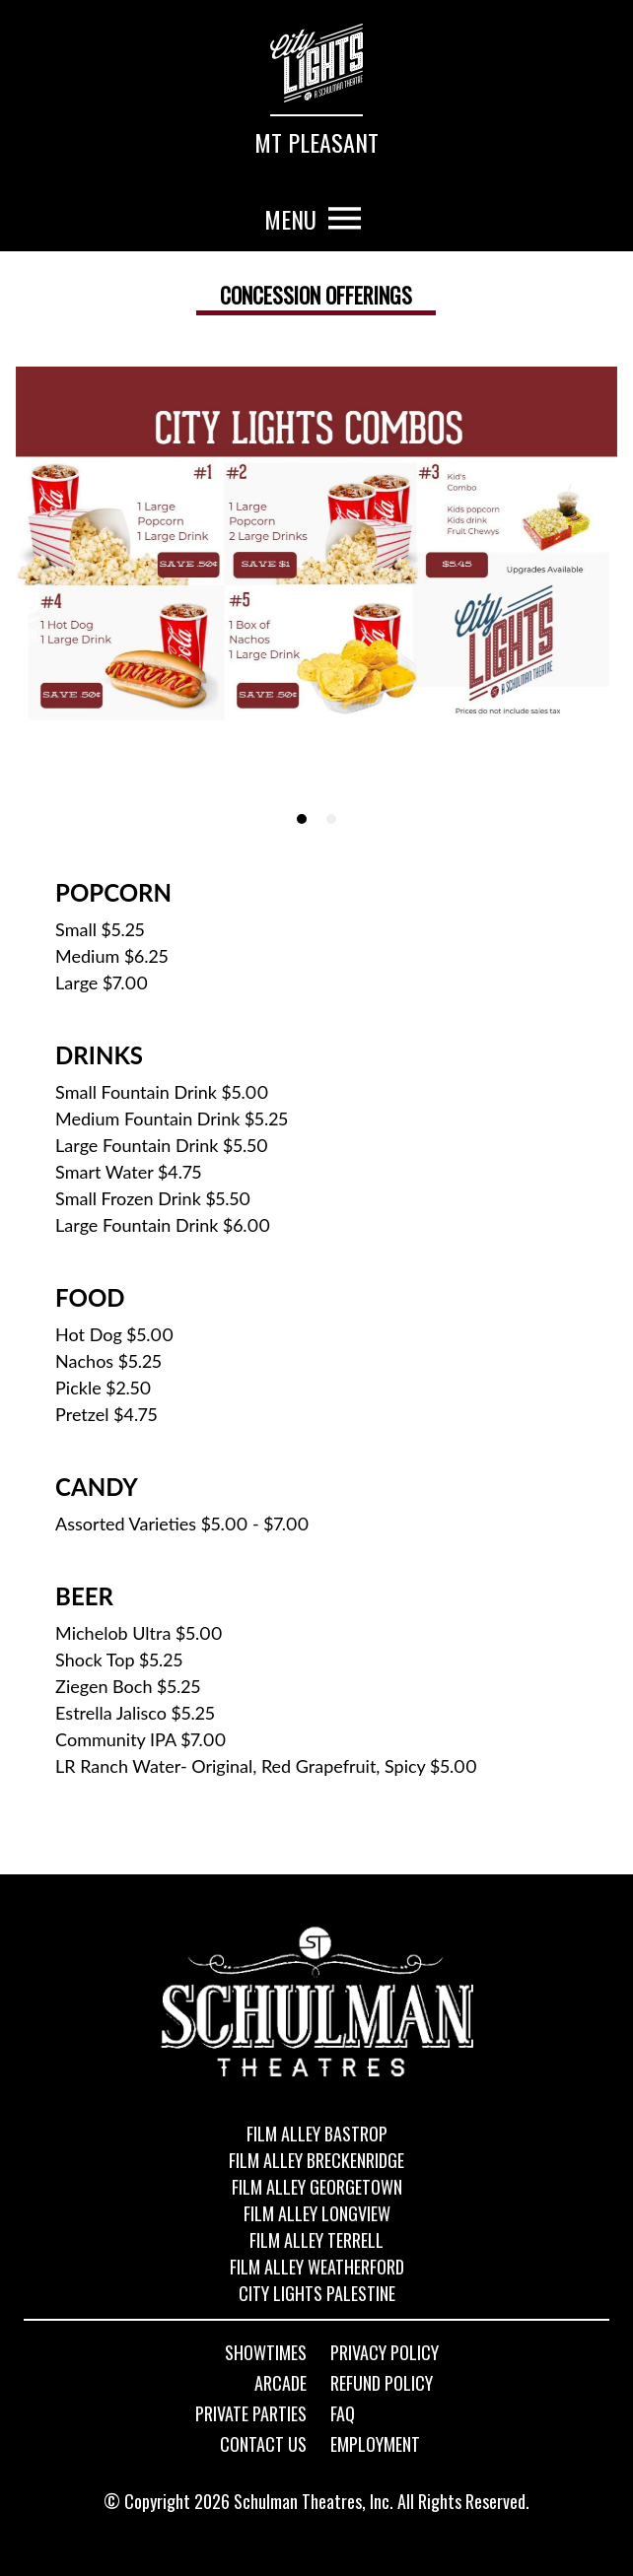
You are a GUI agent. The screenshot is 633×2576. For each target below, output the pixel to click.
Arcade (280, 2384)
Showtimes (266, 2353)
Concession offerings (316, 294)
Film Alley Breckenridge (316, 2160)
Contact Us (263, 2445)
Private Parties (251, 2414)
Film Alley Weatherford (317, 2266)
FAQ (342, 2414)
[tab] (301, 819)
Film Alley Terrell (316, 2240)
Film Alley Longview (317, 2213)
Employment (375, 2445)
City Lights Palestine (317, 2293)
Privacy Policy (384, 2353)
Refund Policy (381, 2384)
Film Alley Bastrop (316, 2133)
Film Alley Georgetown (317, 2187)
